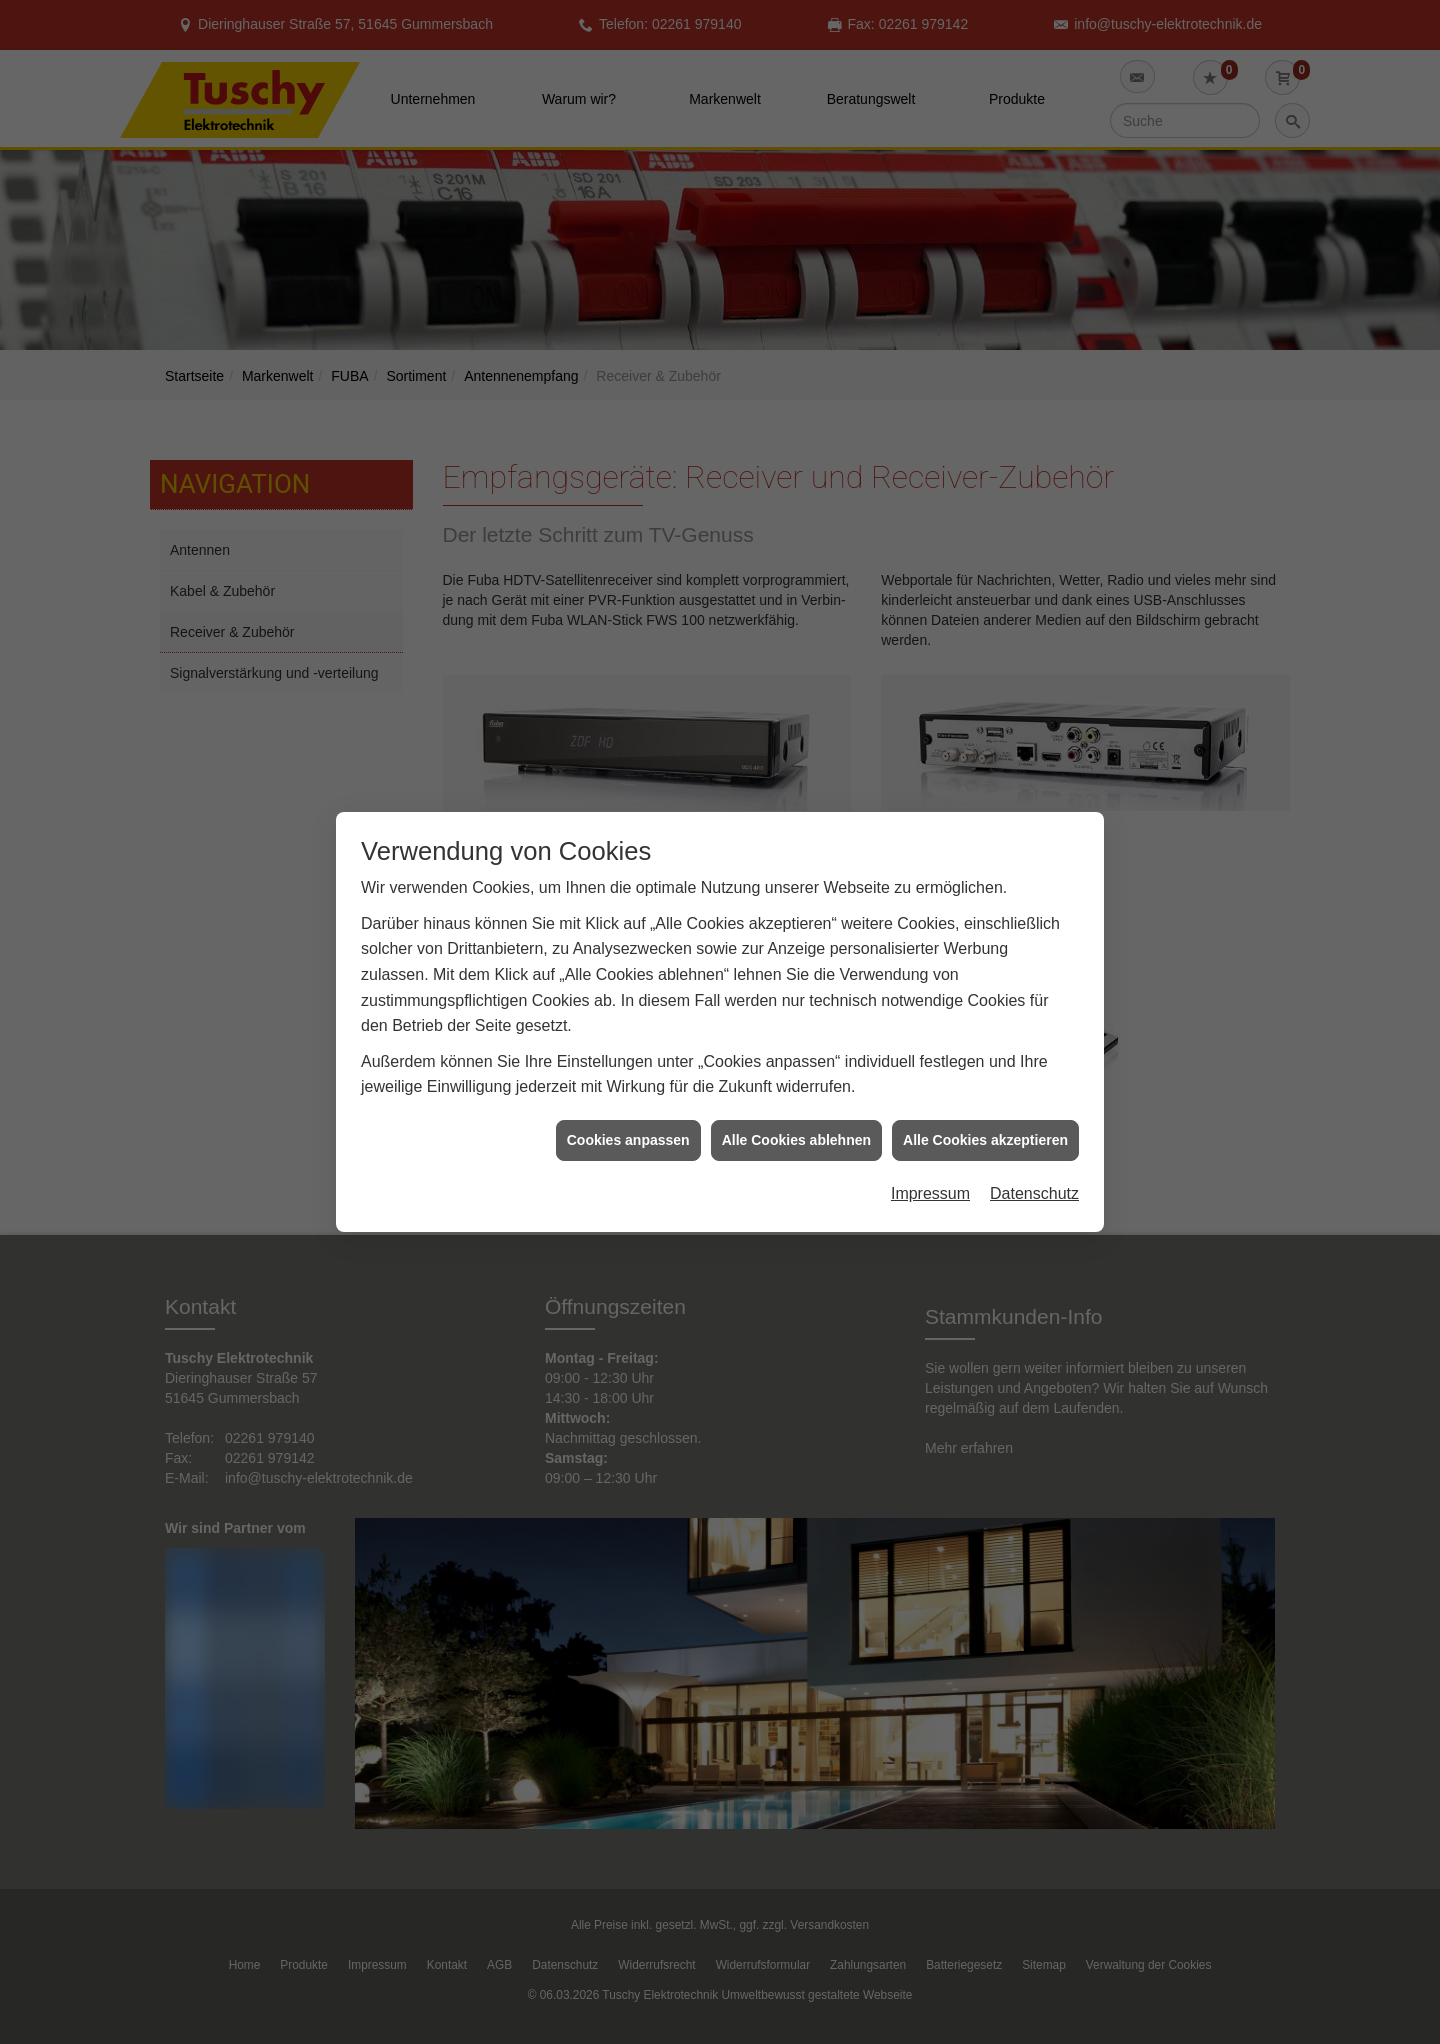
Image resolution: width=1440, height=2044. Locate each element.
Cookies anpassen (628, 1075)
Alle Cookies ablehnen (796, 1075)
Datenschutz (1034, 1128)
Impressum (930, 1128)
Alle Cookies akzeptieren (985, 1075)
